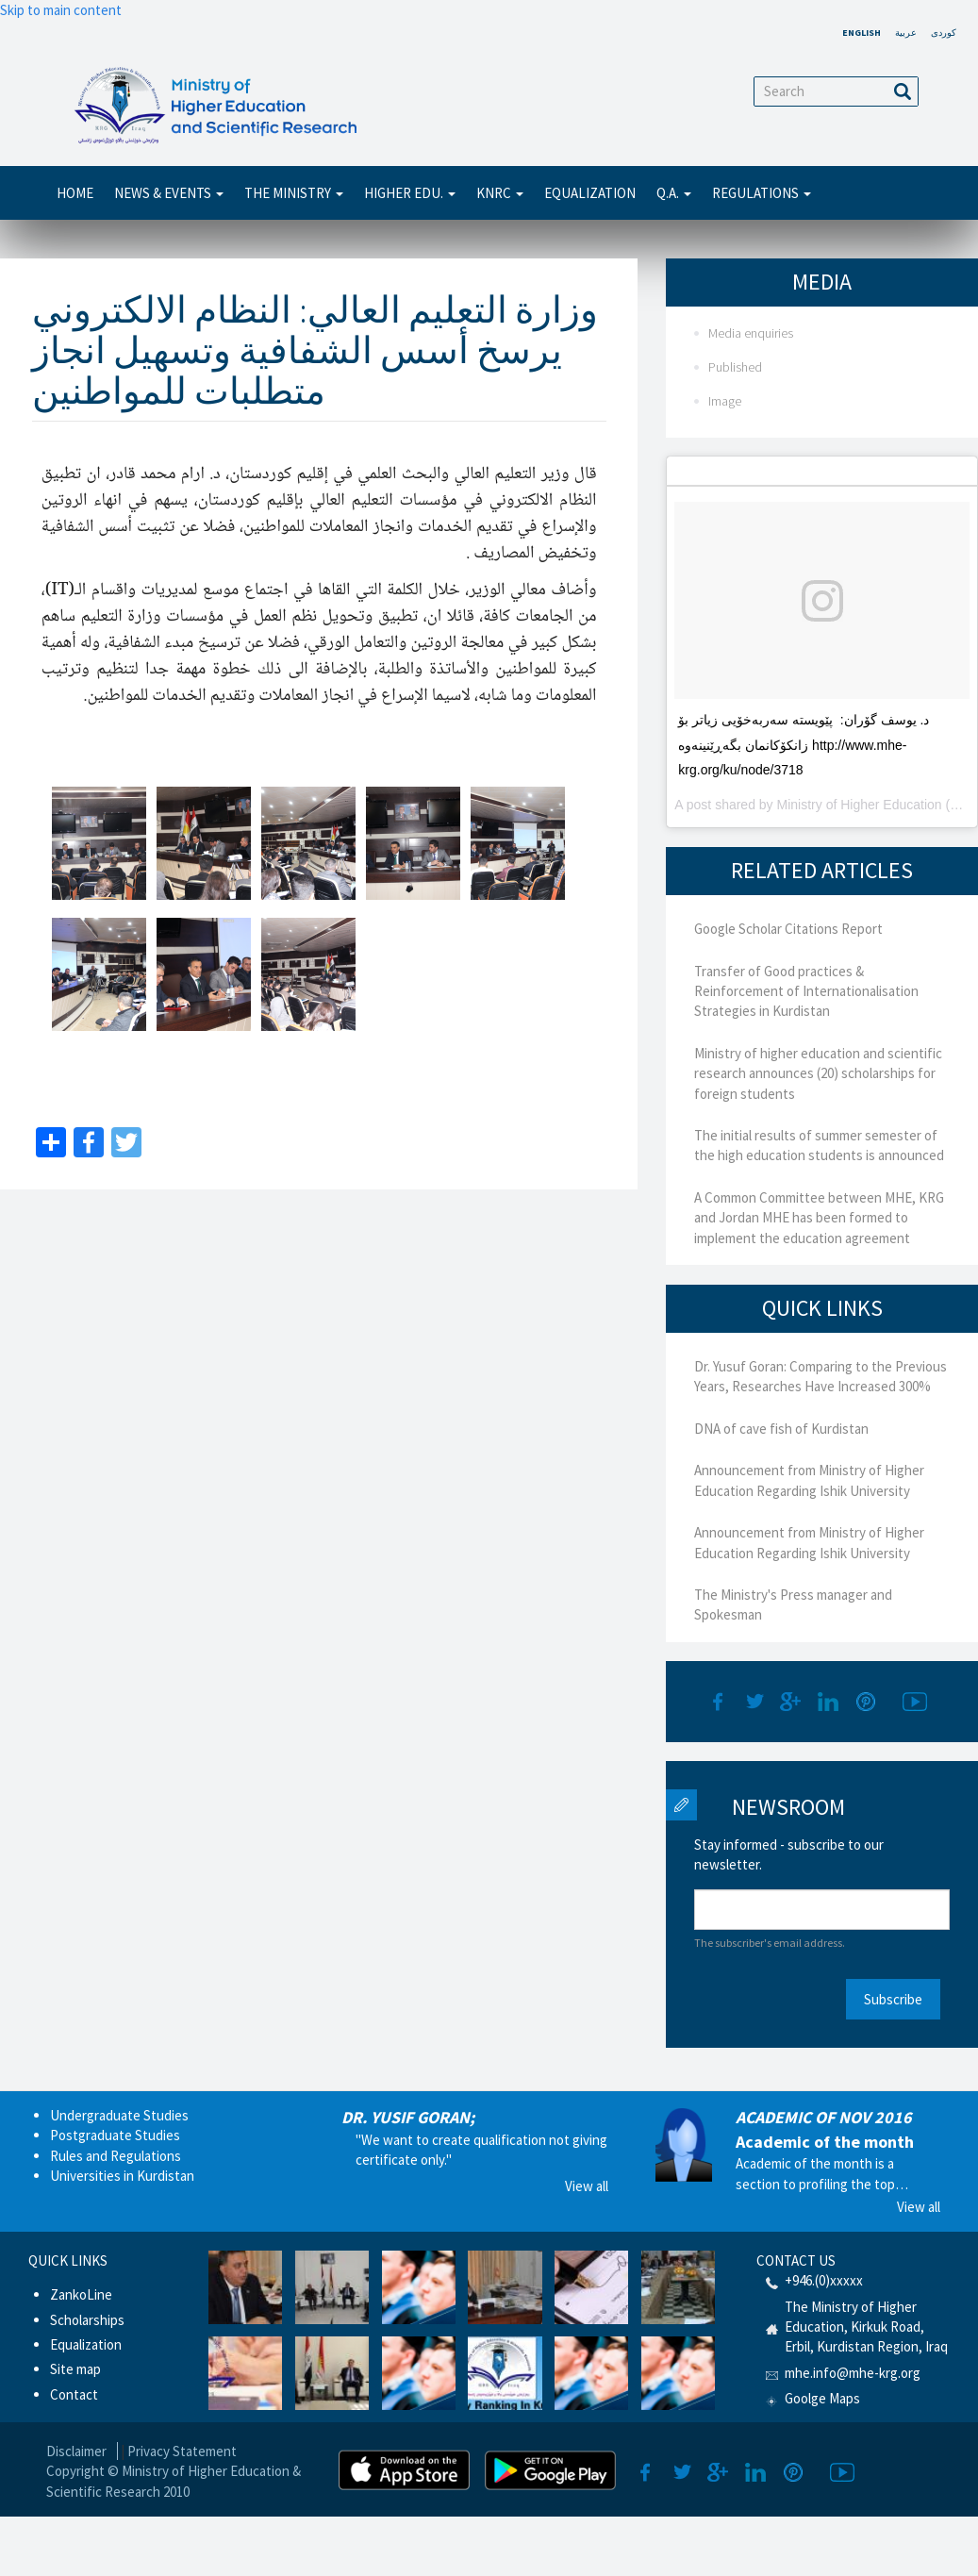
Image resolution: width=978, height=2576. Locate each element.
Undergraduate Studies (119, 2115)
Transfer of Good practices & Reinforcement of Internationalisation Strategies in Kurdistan (806, 991)
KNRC (499, 193)
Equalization (590, 193)
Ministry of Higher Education (859, 804)
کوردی (943, 32)
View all (586, 2186)
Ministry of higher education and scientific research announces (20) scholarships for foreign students (818, 1073)
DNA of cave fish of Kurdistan (781, 1429)
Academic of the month (825, 2141)
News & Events (169, 193)
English (861, 32)
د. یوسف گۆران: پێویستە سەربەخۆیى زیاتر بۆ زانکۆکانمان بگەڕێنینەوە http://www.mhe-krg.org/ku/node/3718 (803, 745)
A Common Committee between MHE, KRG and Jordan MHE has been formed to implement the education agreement (819, 1217)
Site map (75, 2369)
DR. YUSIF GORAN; (407, 2117)
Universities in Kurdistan (122, 2176)
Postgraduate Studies (115, 2135)
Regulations (761, 193)
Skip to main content (61, 10)
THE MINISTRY (293, 193)
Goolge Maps (822, 2398)
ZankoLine (81, 2294)
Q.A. (673, 193)
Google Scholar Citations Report (788, 929)
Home (75, 193)
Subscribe (893, 1999)
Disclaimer (76, 2451)
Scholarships (87, 2320)
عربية (906, 32)
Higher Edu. (410, 193)
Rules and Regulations (115, 2156)
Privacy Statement (182, 2451)
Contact (74, 2394)
